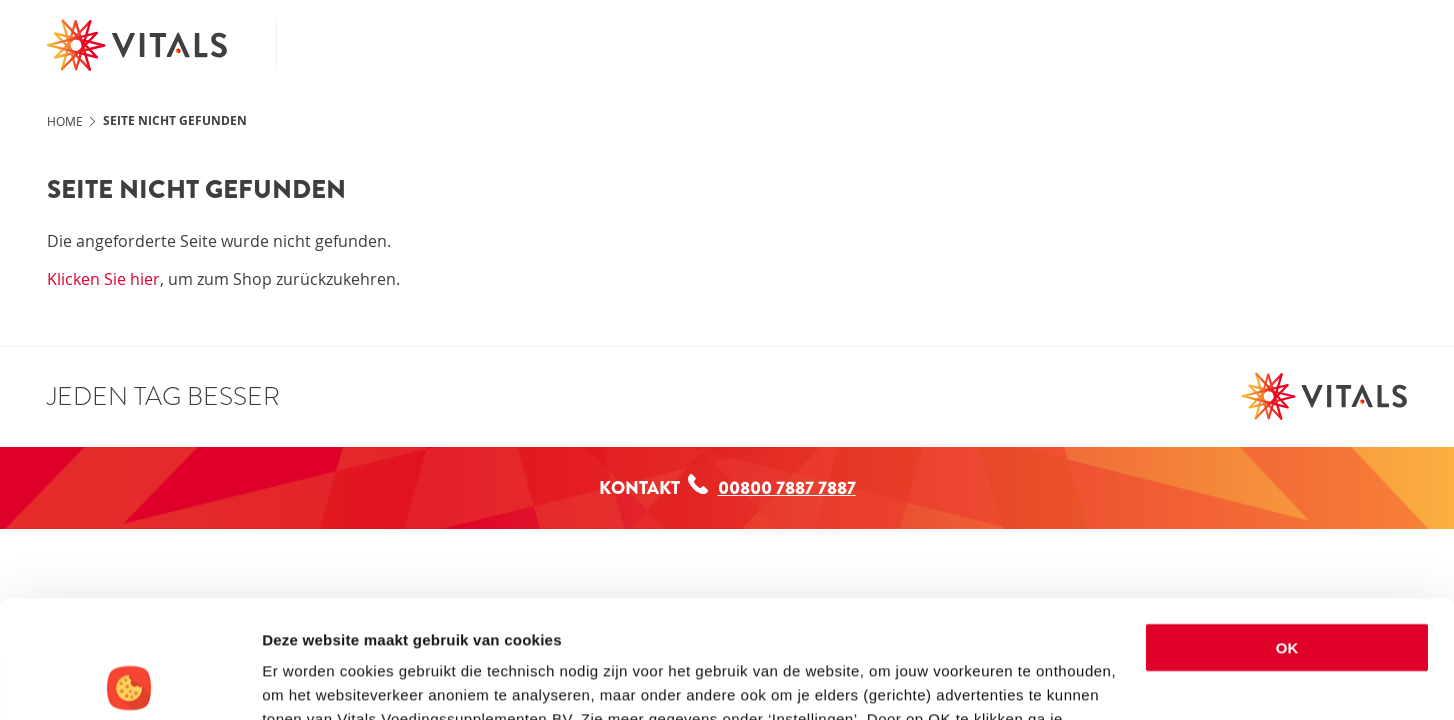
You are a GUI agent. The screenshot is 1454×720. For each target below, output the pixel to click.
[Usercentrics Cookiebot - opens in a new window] (129, 681)
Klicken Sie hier (103, 279)
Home (65, 121)
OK (1287, 530)
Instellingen (304, 680)
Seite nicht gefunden (175, 120)
